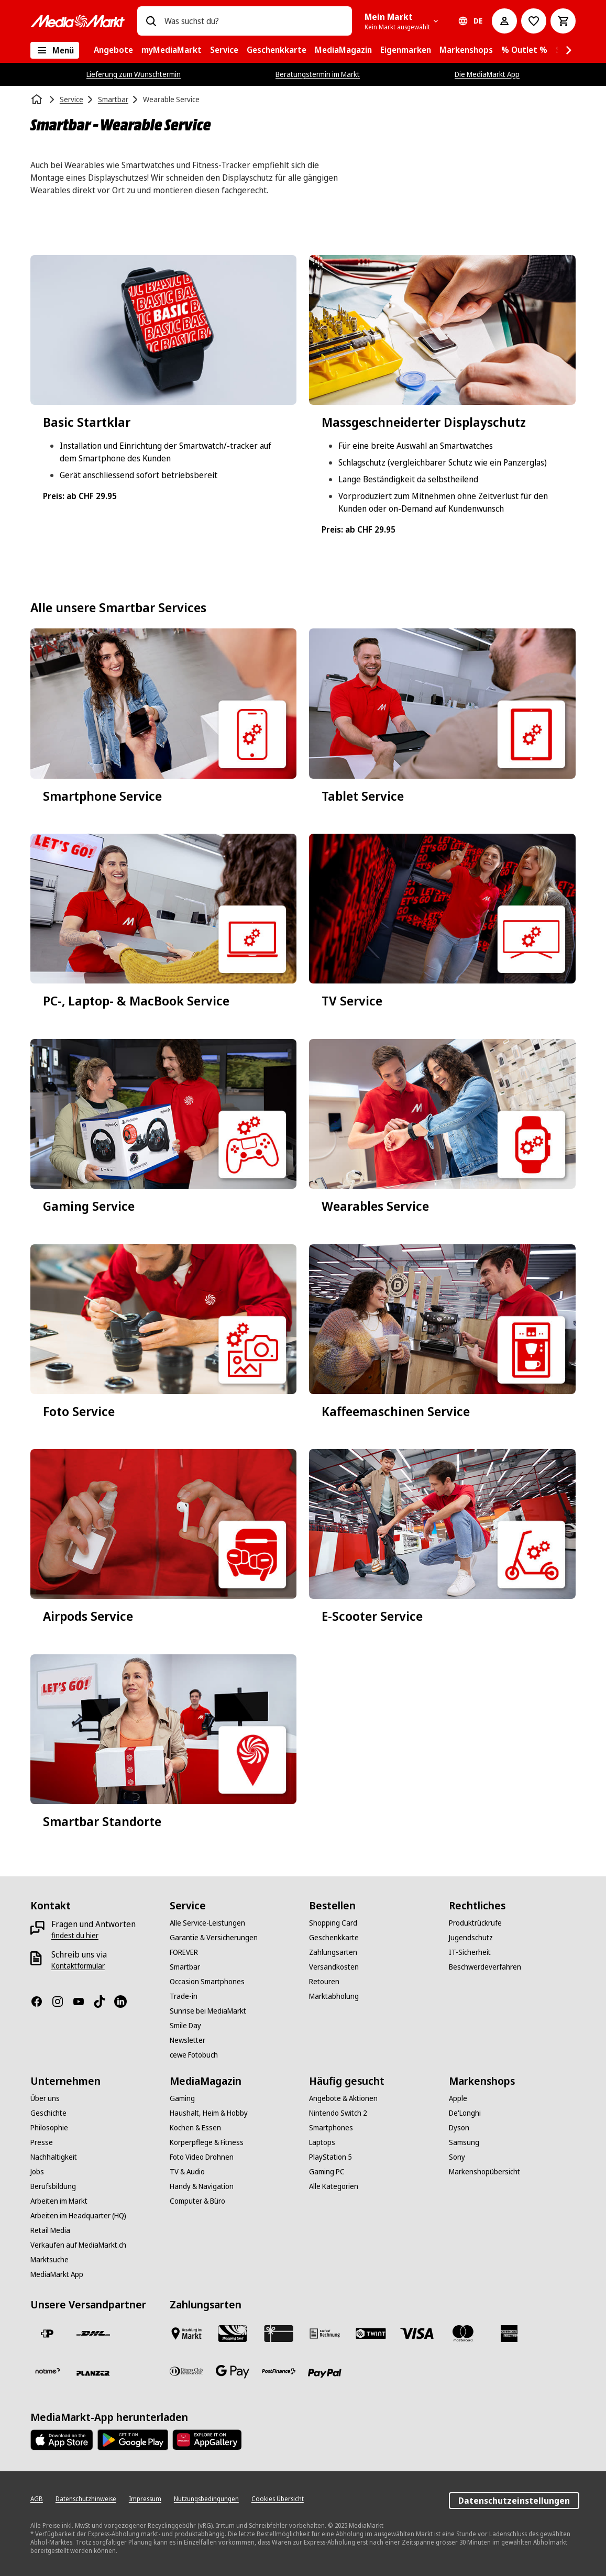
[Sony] (457, 2157)
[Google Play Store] (132, 2439)
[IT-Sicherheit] (470, 1952)
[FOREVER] (184, 1952)
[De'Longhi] (465, 2113)
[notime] (47, 2371)
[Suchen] (150, 21)
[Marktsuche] (49, 2259)
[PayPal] (324, 2373)
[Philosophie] (49, 2127)
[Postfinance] (278, 2371)
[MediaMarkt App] (56, 2274)
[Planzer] (93, 2373)
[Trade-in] (183, 1996)
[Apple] (458, 2098)
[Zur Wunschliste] (533, 21)
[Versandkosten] (334, 1967)
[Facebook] (40, 2001)
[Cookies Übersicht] (277, 2499)
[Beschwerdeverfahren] (485, 1967)
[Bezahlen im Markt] (186, 2333)
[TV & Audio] (187, 2171)
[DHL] (93, 2333)
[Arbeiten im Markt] (58, 2201)
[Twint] (371, 2333)
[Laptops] (322, 2142)
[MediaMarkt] (77, 21)
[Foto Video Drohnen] (202, 2157)
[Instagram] (61, 2001)
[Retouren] (324, 1981)
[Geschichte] (48, 2113)
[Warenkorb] (563, 21)
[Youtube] (82, 2001)
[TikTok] (103, 2001)
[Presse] (41, 2142)
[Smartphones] (331, 2127)
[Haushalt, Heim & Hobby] (209, 2113)
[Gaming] (182, 2098)
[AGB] (36, 2499)
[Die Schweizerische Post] (47, 2333)
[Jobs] (37, 2171)
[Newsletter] (187, 2040)
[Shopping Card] (333, 1923)
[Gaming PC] (327, 2171)
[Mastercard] (463, 2333)
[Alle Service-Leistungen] (207, 1923)
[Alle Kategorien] (54, 50)
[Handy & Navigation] (202, 2186)
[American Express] (509, 2333)
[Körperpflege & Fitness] (207, 2142)
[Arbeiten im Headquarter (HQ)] (78, 2215)
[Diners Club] (186, 2371)
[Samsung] (464, 2142)
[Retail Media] (50, 2230)
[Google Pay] (232, 2371)
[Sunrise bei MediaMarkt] (208, 2011)
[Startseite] (37, 99)
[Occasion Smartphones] (207, 1981)
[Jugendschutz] (471, 1937)
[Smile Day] (185, 2025)
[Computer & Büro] (197, 2201)
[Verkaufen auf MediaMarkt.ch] (78, 2245)
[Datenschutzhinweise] (86, 2499)
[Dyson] (459, 2127)
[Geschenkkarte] (334, 1937)
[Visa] (417, 2333)
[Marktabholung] (334, 1996)
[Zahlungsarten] (333, 1952)
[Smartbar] (185, 1967)
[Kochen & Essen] (195, 2127)
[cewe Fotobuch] (194, 2055)
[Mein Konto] (504, 21)
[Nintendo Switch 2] (338, 2113)
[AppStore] (61, 2439)
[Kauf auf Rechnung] (324, 2333)
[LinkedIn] (124, 2001)
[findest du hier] (74, 1935)
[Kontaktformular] (78, 1966)
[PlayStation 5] (330, 2157)
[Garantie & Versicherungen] (214, 1937)
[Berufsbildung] (53, 2186)
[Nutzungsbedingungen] (206, 2499)
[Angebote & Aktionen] (343, 2098)
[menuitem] (113, 50)
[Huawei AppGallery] (207, 2439)
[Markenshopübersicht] (484, 2171)
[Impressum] (145, 2499)
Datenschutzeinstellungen (514, 2500)
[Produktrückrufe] (475, 1923)
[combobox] (254, 21)
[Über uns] (45, 2098)
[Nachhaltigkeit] (53, 2157)
